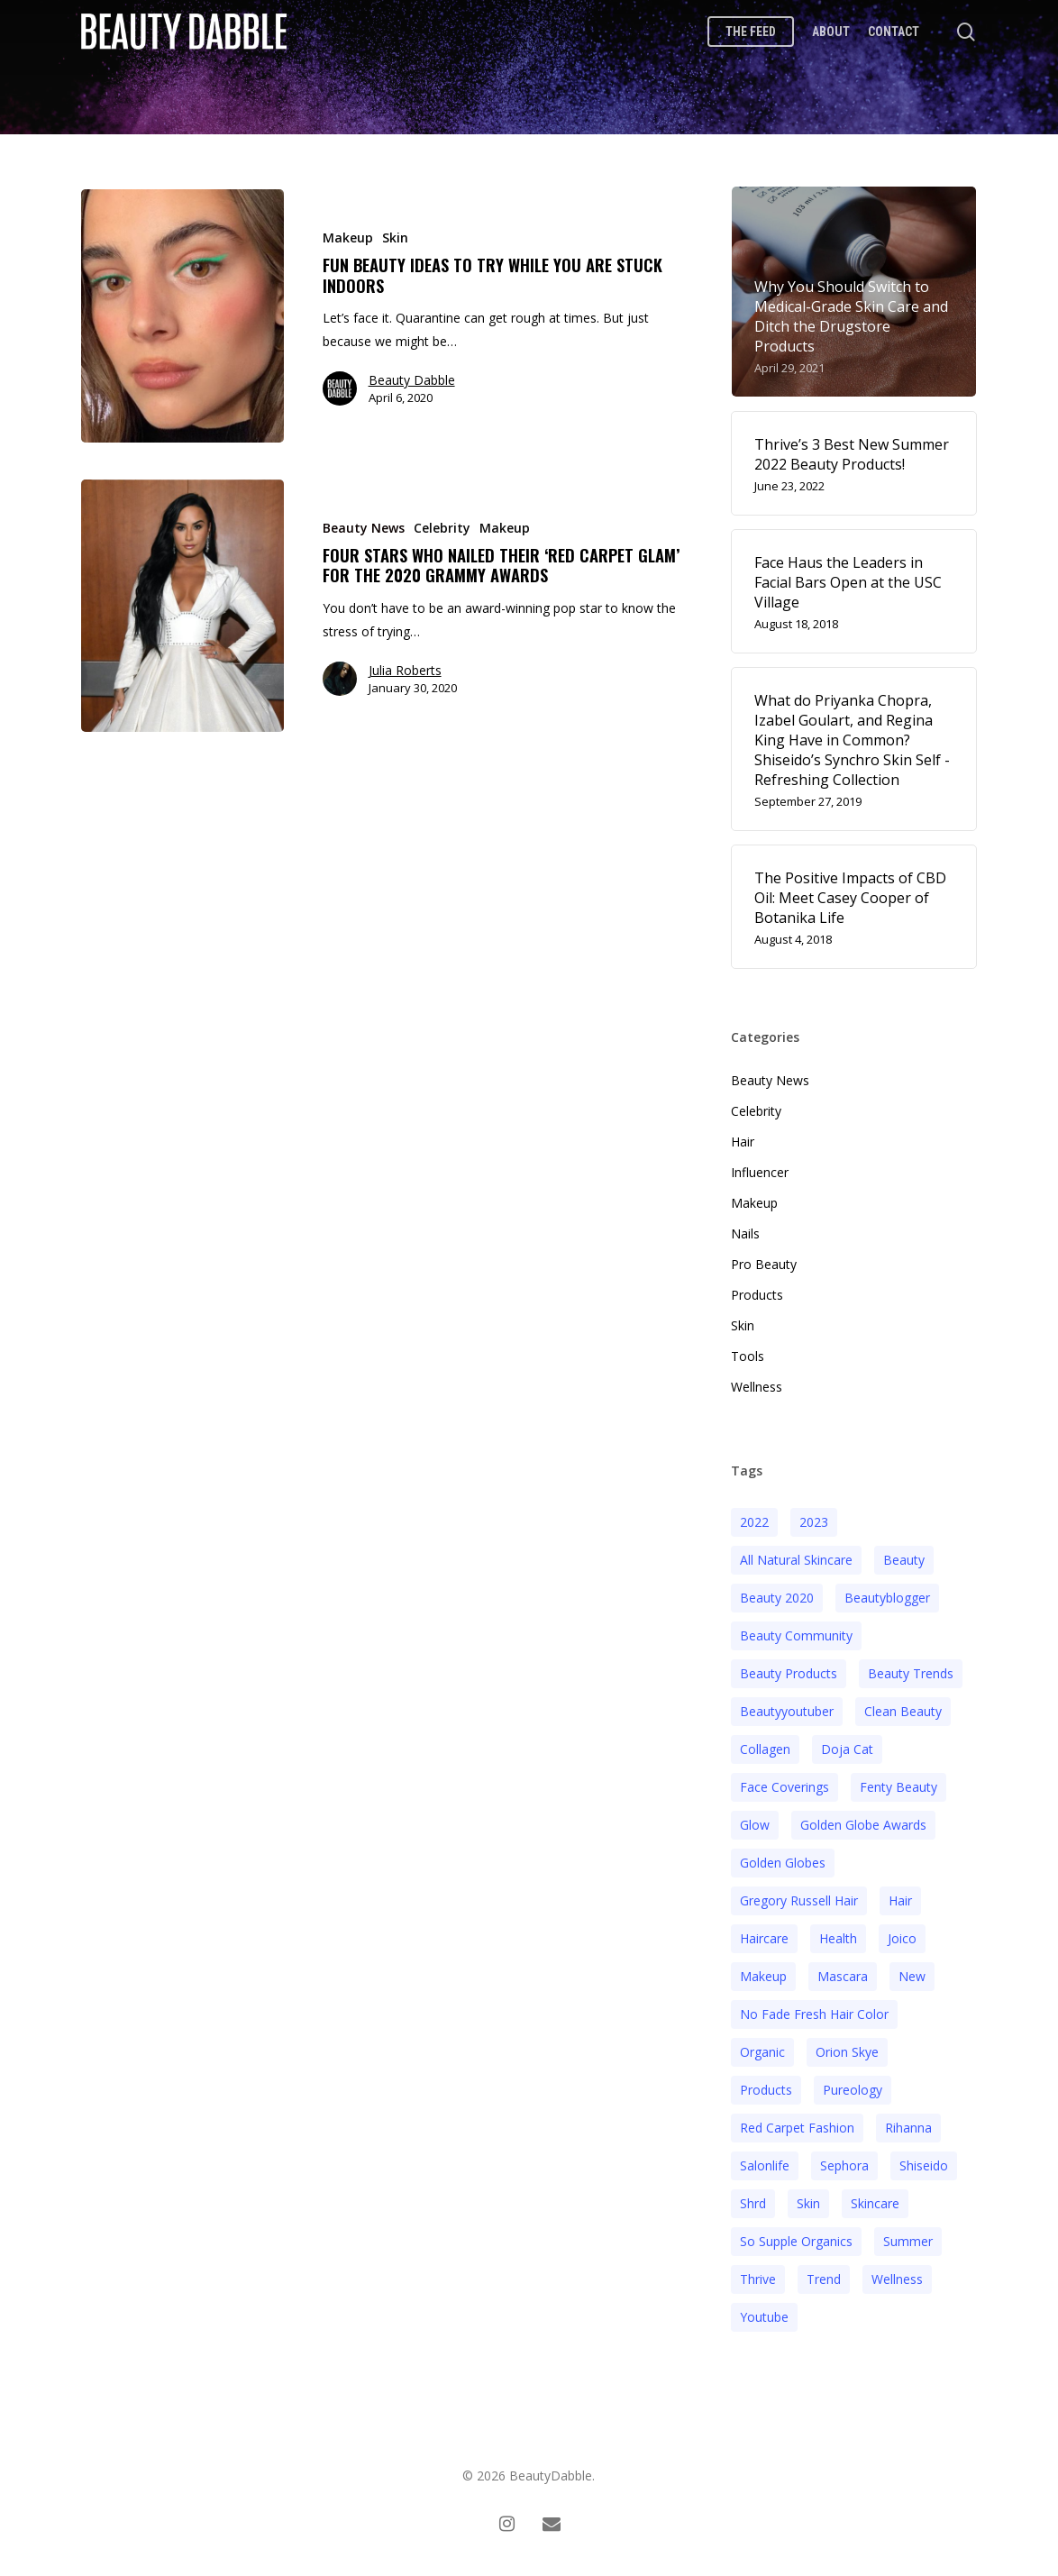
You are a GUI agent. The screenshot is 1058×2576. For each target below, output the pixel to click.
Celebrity (442, 527)
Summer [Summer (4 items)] (908, 2241)
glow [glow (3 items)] (755, 1824)
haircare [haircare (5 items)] (764, 1938)
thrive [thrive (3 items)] (758, 2279)
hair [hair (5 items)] (900, 1900)
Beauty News (364, 527)
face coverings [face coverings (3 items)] (784, 1786)
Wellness (756, 1386)
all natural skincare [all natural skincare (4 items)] (796, 1559)
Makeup (348, 237)
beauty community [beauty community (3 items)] (796, 1635)
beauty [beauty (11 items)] (904, 1559)
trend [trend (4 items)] (824, 2279)
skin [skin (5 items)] (808, 2203)
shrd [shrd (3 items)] (753, 2203)
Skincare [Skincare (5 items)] (875, 2203)
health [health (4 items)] (838, 1938)
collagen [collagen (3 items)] (765, 1749)
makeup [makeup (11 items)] (763, 1976)
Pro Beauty (764, 1264)
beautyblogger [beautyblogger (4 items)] (887, 1597)
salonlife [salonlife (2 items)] (764, 2165)
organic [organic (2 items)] (762, 2051)
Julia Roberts (405, 670)
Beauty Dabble (412, 379)
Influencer (760, 1172)
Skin (395, 237)
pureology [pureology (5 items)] (852, 2089)
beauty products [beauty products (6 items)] (788, 1673)
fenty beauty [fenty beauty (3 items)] (898, 1786)
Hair (742, 1141)
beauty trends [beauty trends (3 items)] (910, 1673)
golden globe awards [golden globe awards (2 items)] (863, 1824)
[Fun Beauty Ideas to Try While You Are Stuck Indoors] (182, 316)
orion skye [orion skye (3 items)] (847, 2051)
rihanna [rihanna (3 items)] (908, 2127)
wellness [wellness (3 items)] (897, 2279)
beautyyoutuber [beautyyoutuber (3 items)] (787, 1711)
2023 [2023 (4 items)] (813, 1521)
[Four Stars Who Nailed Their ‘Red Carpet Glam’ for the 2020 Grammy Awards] (182, 606)
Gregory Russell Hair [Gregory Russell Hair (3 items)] (799, 1900)
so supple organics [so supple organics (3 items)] (796, 2241)
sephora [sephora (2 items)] (844, 2165)
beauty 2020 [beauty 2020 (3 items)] (777, 1597)
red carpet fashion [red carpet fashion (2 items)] (797, 2127)
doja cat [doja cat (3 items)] (847, 1749)
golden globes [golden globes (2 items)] (782, 1862)
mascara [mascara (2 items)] (842, 1976)
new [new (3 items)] (912, 1976)
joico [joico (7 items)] (902, 1938)
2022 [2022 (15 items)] (754, 1521)
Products (757, 1294)
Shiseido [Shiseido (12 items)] (923, 2165)
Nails (745, 1233)
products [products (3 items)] (766, 2089)
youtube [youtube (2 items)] (764, 2316)
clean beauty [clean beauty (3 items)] (903, 1711)
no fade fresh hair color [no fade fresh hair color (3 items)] (814, 2014)
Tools (747, 1356)
